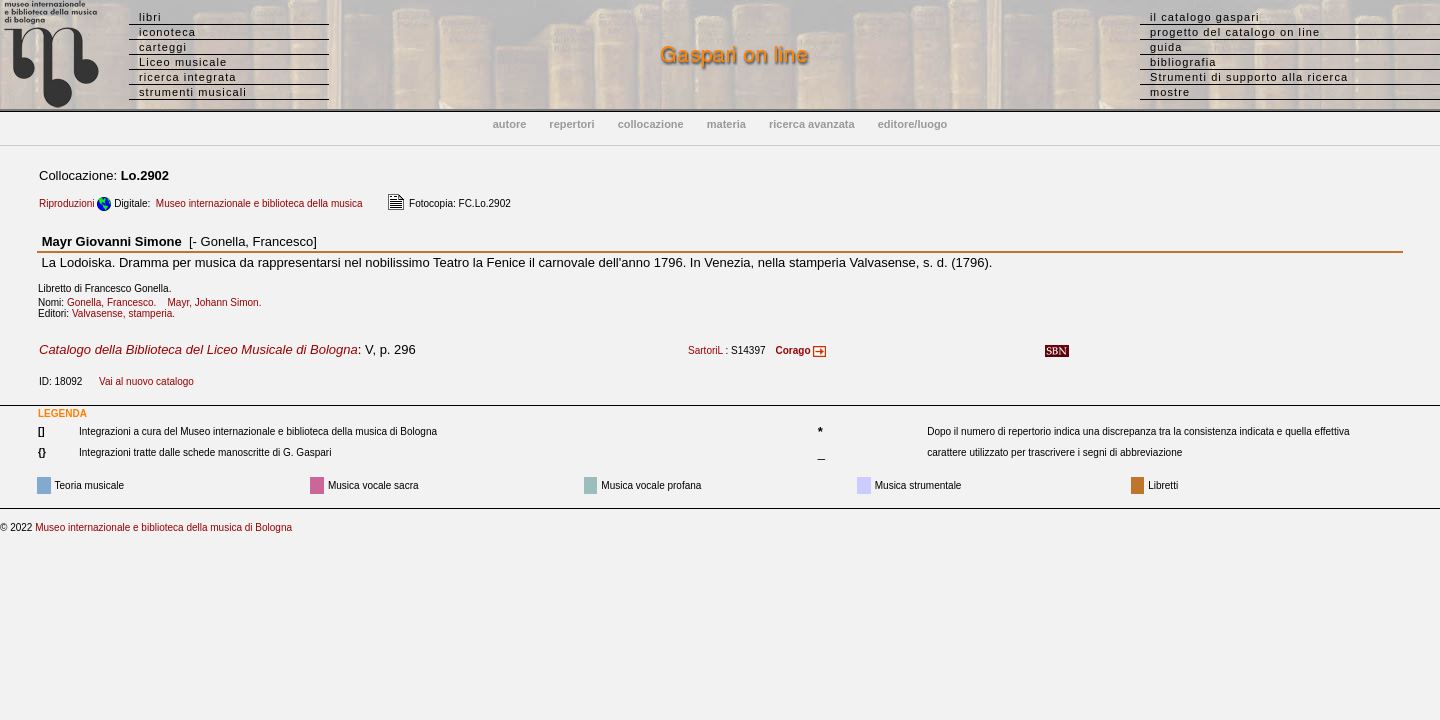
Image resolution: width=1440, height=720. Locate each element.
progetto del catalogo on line (1235, 32)
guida (1166, 47)
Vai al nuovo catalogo (146, 381)
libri (150, 17)
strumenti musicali (193, 92)
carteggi (163, 47)
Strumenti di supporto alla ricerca (1249, 77)
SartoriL (705, 350)
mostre (1170, 92)
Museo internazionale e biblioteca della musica (259, 203)
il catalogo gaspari (1205, 17)
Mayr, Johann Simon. (219, 302)
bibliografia (1183, 62)
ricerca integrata (188, 77)
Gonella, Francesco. (116, 302)
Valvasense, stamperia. (128, 313)
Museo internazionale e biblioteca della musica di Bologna (163, 527)
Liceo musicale (183, 62)
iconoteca (167, 32)
